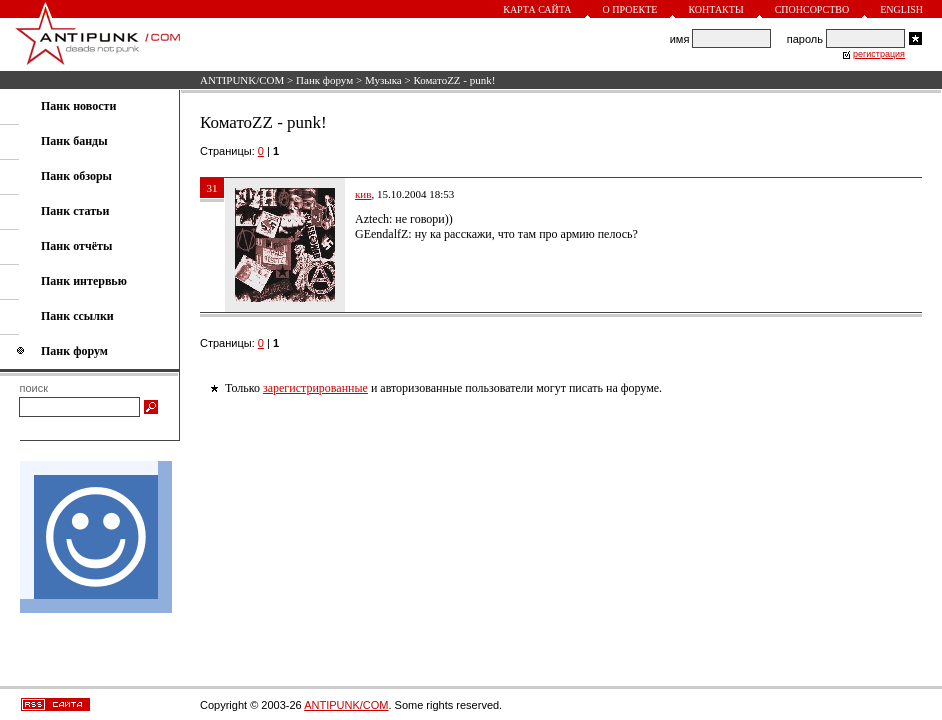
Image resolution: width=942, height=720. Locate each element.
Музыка (383, 80)
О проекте (630, 9)
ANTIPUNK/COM (242, 80)
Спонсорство (812, 9)
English (901, 9)
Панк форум (324, 80)
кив (363, 194)
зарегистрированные (315, 388)
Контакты (715, 9)
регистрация (879, 54)
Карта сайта (537, 9)
